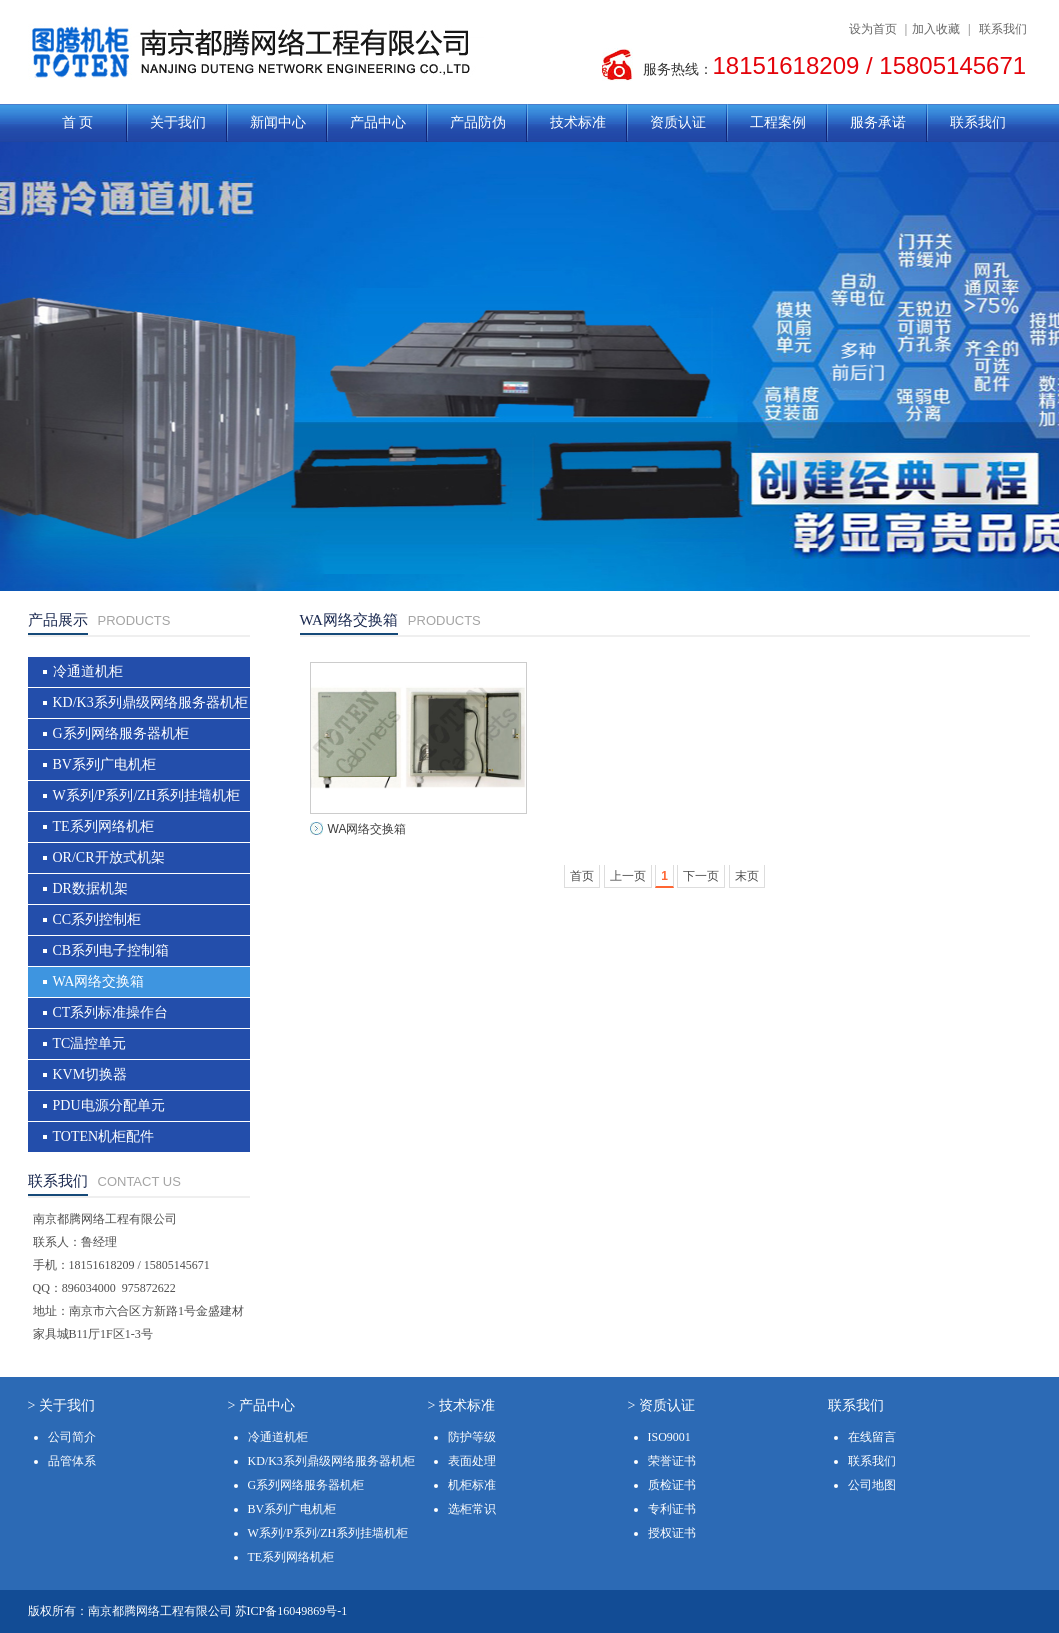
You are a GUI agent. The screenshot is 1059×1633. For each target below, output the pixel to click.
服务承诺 (878, 122)
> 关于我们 (61, 1405)
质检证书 (672, 1485)
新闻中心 (278, 122)
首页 (582, 876)
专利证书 (672, 1509)
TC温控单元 (90, 1043)
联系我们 (1003, 29)
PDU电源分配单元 (109, 1105)
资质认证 (678, 122)
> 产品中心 (261, 1405)
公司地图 (872, 1485)
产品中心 (378, 122)
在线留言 (872, 1437)
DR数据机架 (90, 888)
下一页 (701, 876)
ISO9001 (669, 1437)
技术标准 (578, 122)
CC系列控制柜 (97, 919)
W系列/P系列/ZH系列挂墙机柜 (146, 795)
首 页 (78, 122)
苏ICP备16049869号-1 (291, 1611)
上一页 (628, 876)
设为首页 (873, 29)
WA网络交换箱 (99, 981)
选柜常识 (472, 1509)
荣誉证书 (672, 1461)
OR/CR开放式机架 (109, 857)
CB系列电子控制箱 (111, 950)
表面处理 (472, 1461)
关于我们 (178, 122)
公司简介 (72, 1437)
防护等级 (472, 1437)
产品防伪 (478, 122)
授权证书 (672, 1533)
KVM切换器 (90, 1074)
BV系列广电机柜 (104, 764)
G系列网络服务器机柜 (121, 733)
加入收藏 (936, 29)
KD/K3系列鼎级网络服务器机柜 (150, 702)
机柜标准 (472, 1485)
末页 (747, 876)
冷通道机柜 (88, 671)
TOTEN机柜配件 (104, 1136)
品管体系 (72, 1461)
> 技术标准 (461, 1405)
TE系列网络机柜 (103, 826)
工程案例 (778, 122)
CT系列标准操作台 (111, 1012)
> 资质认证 (661, 1405)
